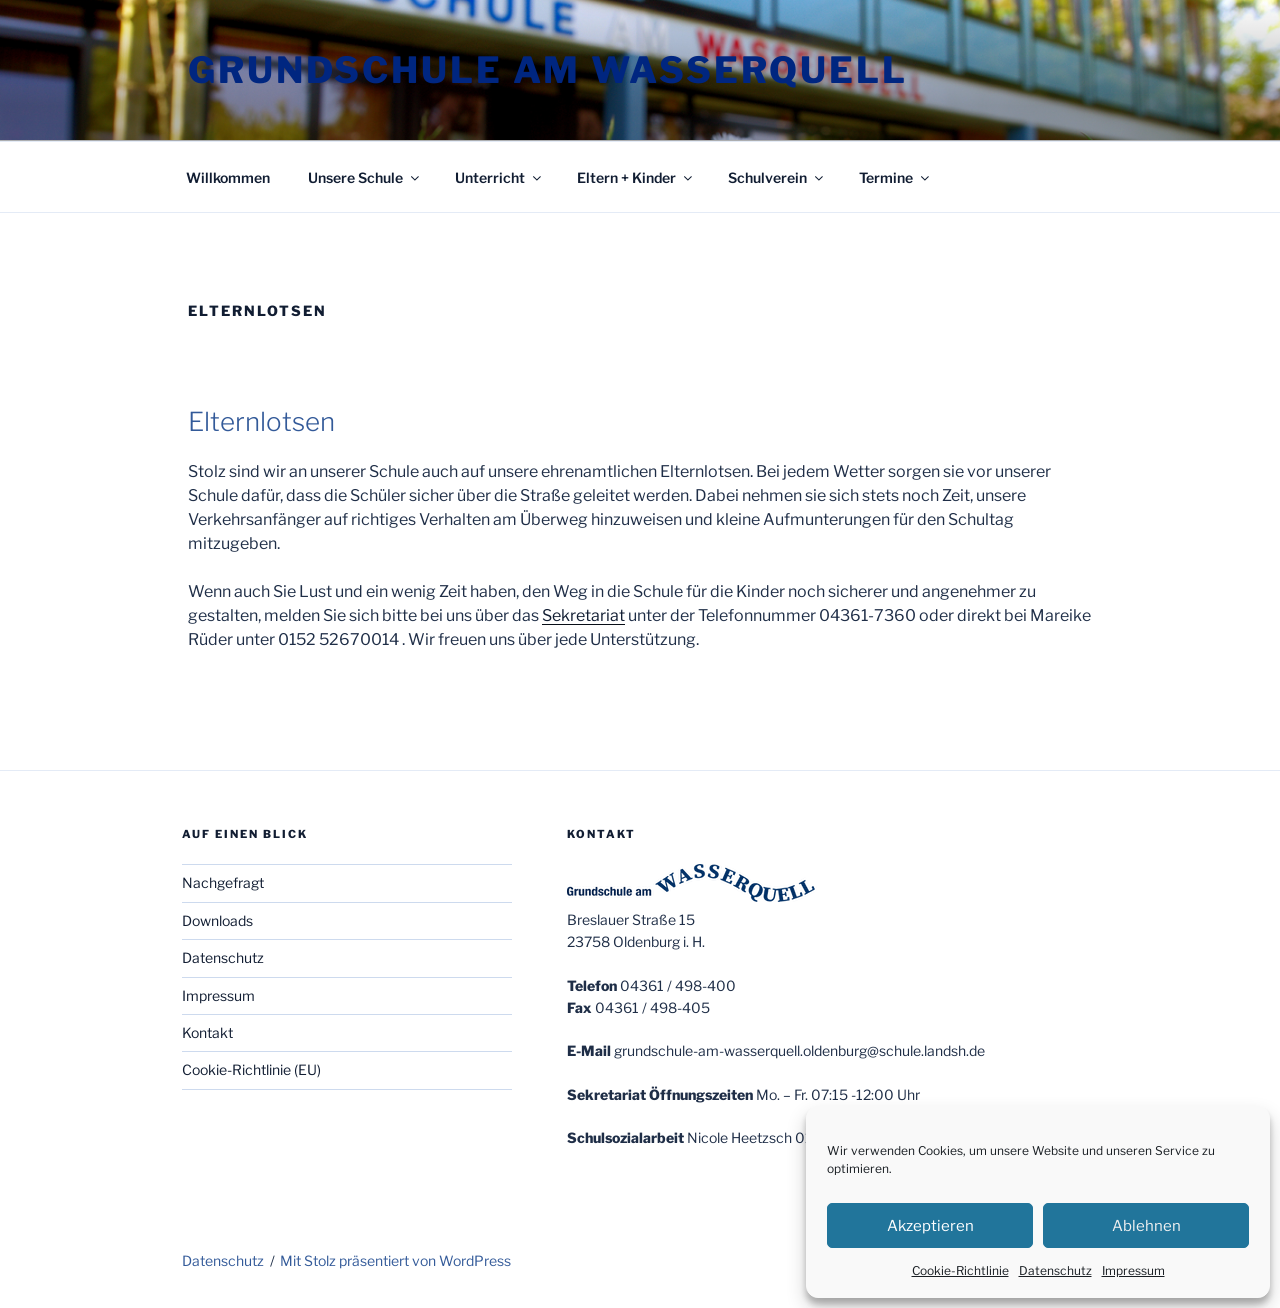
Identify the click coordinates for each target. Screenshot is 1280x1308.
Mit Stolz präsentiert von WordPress (395, 1260)
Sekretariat (583, 615)
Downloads (217, 920)
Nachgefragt (223, 882)
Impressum (1133, 1270)
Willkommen (228, 177)
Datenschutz (1055, 1270)
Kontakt (207, 1032)
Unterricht (499, 177)
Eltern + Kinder (636, 177)
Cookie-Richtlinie (960, 1270)
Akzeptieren (930, 1226)
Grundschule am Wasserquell (548, 70)
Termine (895, 177)
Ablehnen (1146, 1226)
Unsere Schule (365, 177)
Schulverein (777, 177)
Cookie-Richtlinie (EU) (251, 1069)
